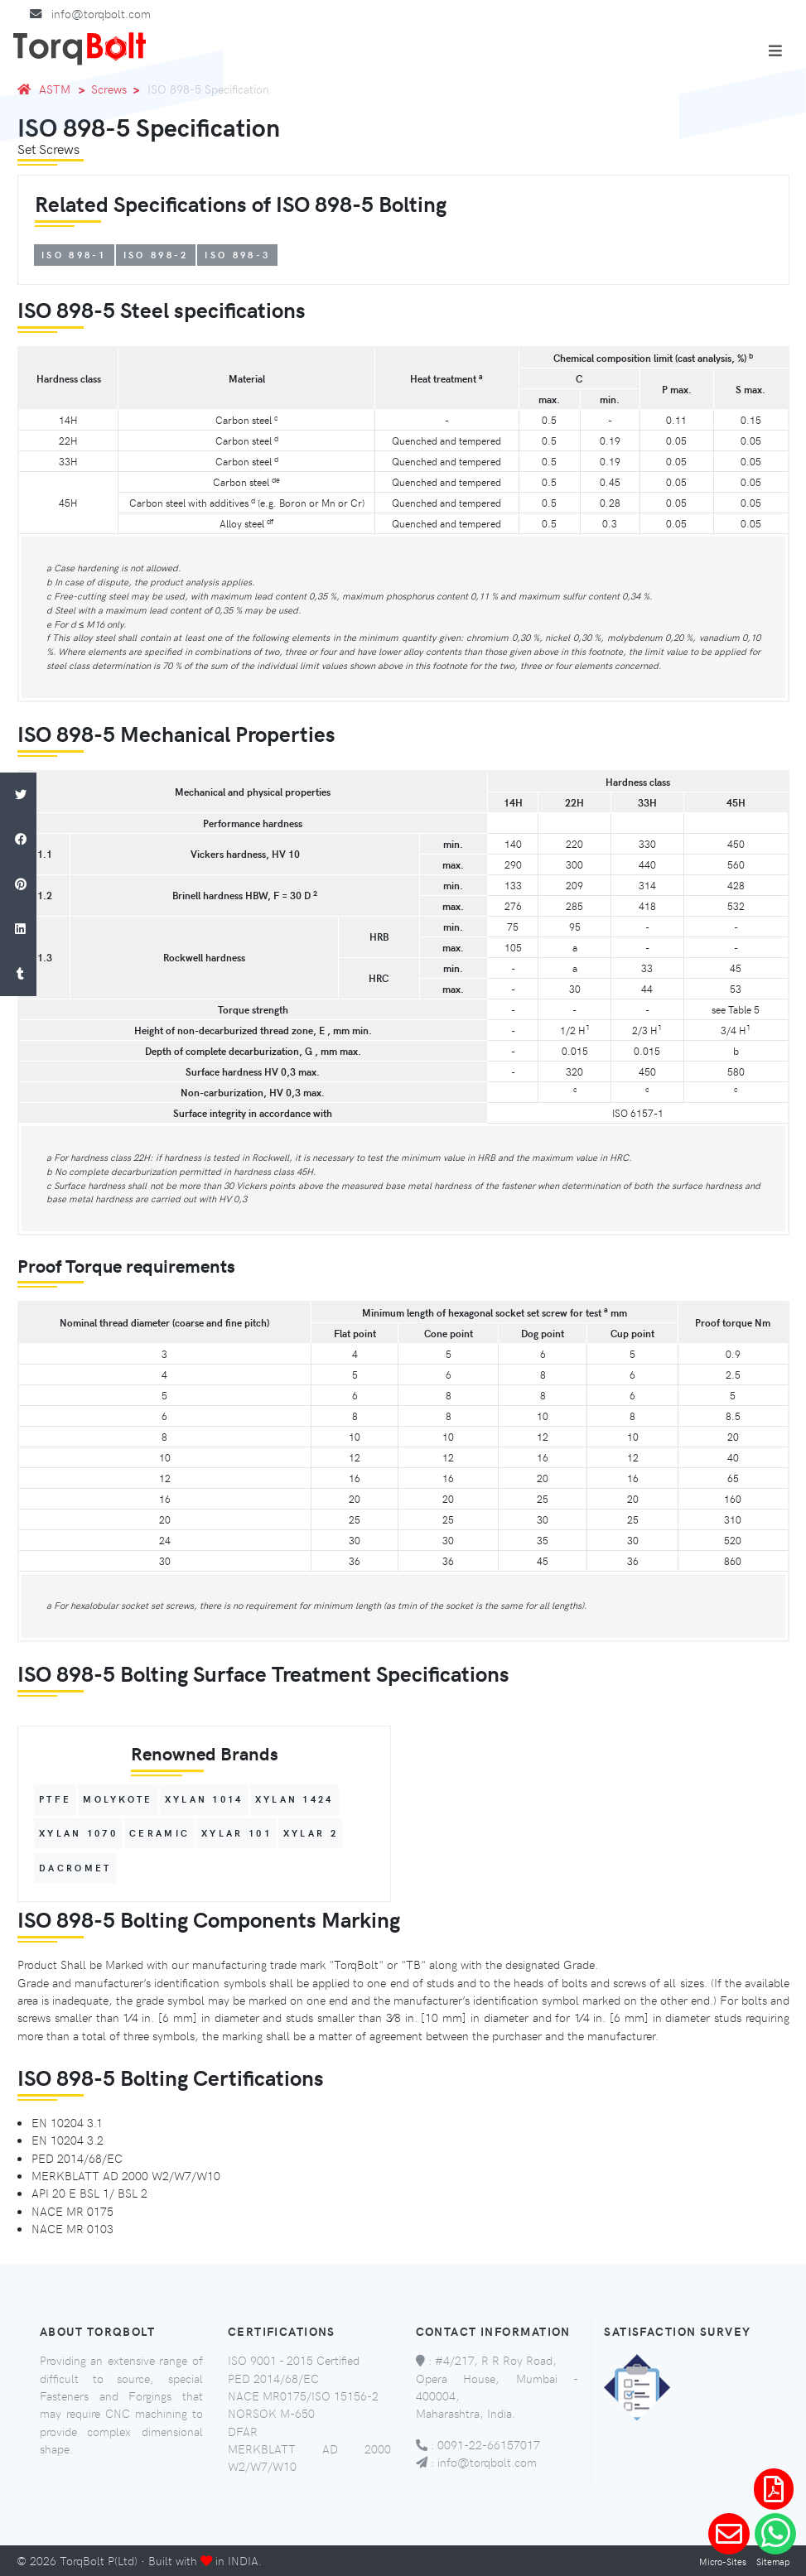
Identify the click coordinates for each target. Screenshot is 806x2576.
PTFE (55, 1800)
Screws (109, 88)
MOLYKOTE (117, 1800)
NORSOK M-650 (271, 2413)
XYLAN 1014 (204, 1800)
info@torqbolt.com (101, 13)
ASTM (54, 88)
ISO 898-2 (156, 254)
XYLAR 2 (310, 1833)
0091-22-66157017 (488, 2444)
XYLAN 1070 (78, 1833)
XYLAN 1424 (294, 1800)
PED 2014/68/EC (273, 2378)
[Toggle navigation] (775, 50)
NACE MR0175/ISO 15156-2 (303, 2395)
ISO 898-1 (74, 254)
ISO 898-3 (237, 254)
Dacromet (75, 1867)
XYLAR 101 (236, 1833)
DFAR (243, 2431)
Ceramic (159, 1833)
